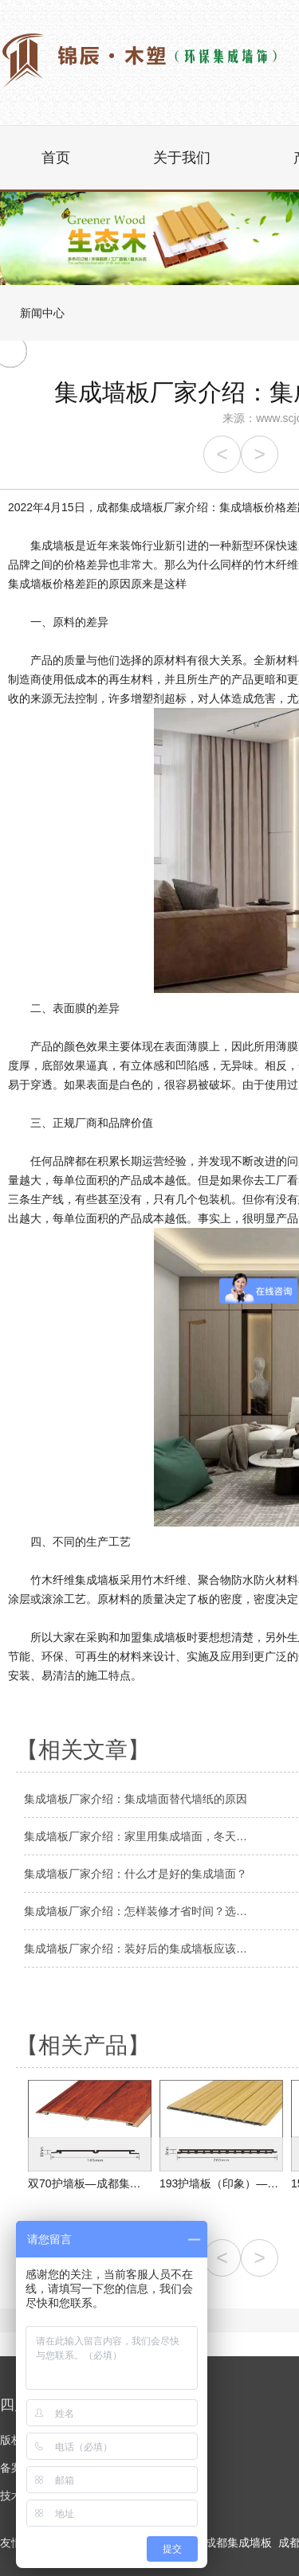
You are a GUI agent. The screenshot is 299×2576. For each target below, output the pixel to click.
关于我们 (181, 158)
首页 (55, 158)
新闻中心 (42, 313)
